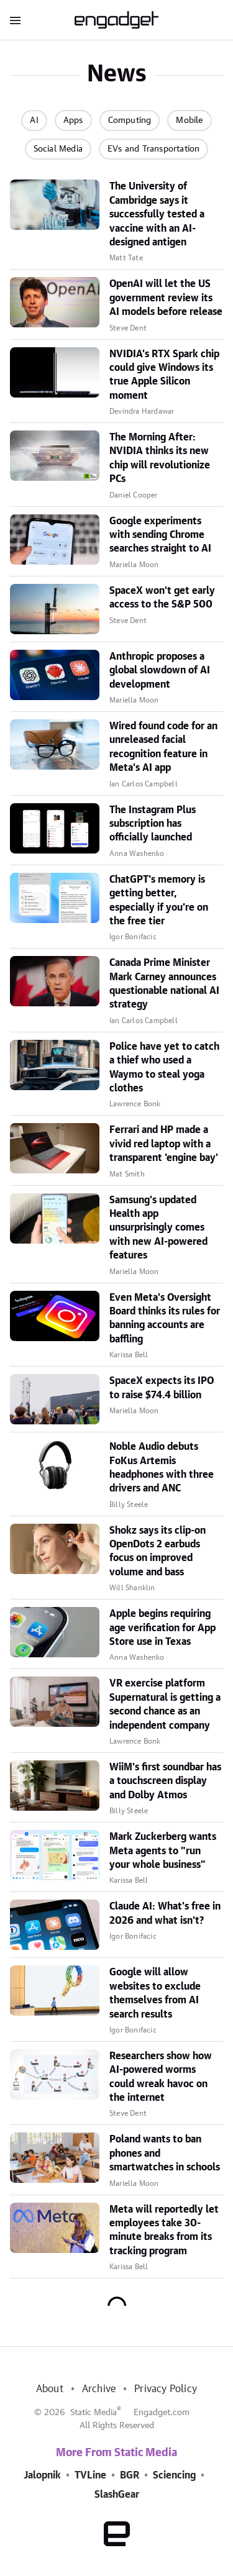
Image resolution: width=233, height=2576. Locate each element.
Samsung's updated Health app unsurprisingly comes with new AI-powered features (158, 1228)
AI (34, 120)
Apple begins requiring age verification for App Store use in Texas (162, 1628)
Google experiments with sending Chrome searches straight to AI (160, 535)
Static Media (93, 2412)
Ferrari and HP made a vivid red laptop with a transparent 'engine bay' (163, 1144)
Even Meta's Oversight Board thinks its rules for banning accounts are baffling (164, 1318)
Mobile (189, 120)
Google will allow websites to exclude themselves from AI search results (155, 1993)
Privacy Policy (165, 2389)
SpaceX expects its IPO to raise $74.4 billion (161, 1388)
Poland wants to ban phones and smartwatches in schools (164, 2153)
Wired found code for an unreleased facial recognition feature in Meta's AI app (163, 747)
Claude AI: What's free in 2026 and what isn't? (165, 1913)
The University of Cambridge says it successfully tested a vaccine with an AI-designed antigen (156, 214)
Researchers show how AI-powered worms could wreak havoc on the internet (160, 2077)
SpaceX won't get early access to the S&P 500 (162, 597)
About (49, 2389)
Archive (99, 2389)
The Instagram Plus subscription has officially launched (152, 824)
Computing (130, 120)
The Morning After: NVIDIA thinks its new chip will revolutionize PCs (159, 458)
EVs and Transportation (153, 149)
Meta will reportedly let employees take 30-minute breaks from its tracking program (164, 2230)
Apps (73, 120)
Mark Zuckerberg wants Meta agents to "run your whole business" (162, 1851)
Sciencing (174, 2475)
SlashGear (116, 2495)
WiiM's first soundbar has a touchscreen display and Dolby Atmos (165, 1781)
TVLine (90, 2475)
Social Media (58, 149)
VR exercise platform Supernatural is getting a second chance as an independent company (165, 1704)
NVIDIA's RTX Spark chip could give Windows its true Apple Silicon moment (164, 375)
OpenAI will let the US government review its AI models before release (165, 298)
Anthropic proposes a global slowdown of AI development (159, 671)
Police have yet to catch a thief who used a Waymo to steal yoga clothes (164, 1067)
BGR (129, 2475)
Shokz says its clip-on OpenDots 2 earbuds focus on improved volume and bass (157, 1551)
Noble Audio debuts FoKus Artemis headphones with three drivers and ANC (161, 1467)
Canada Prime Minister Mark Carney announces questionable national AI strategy (164, 983)
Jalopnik (42, 2475)
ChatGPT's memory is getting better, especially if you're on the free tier (158, 900)
